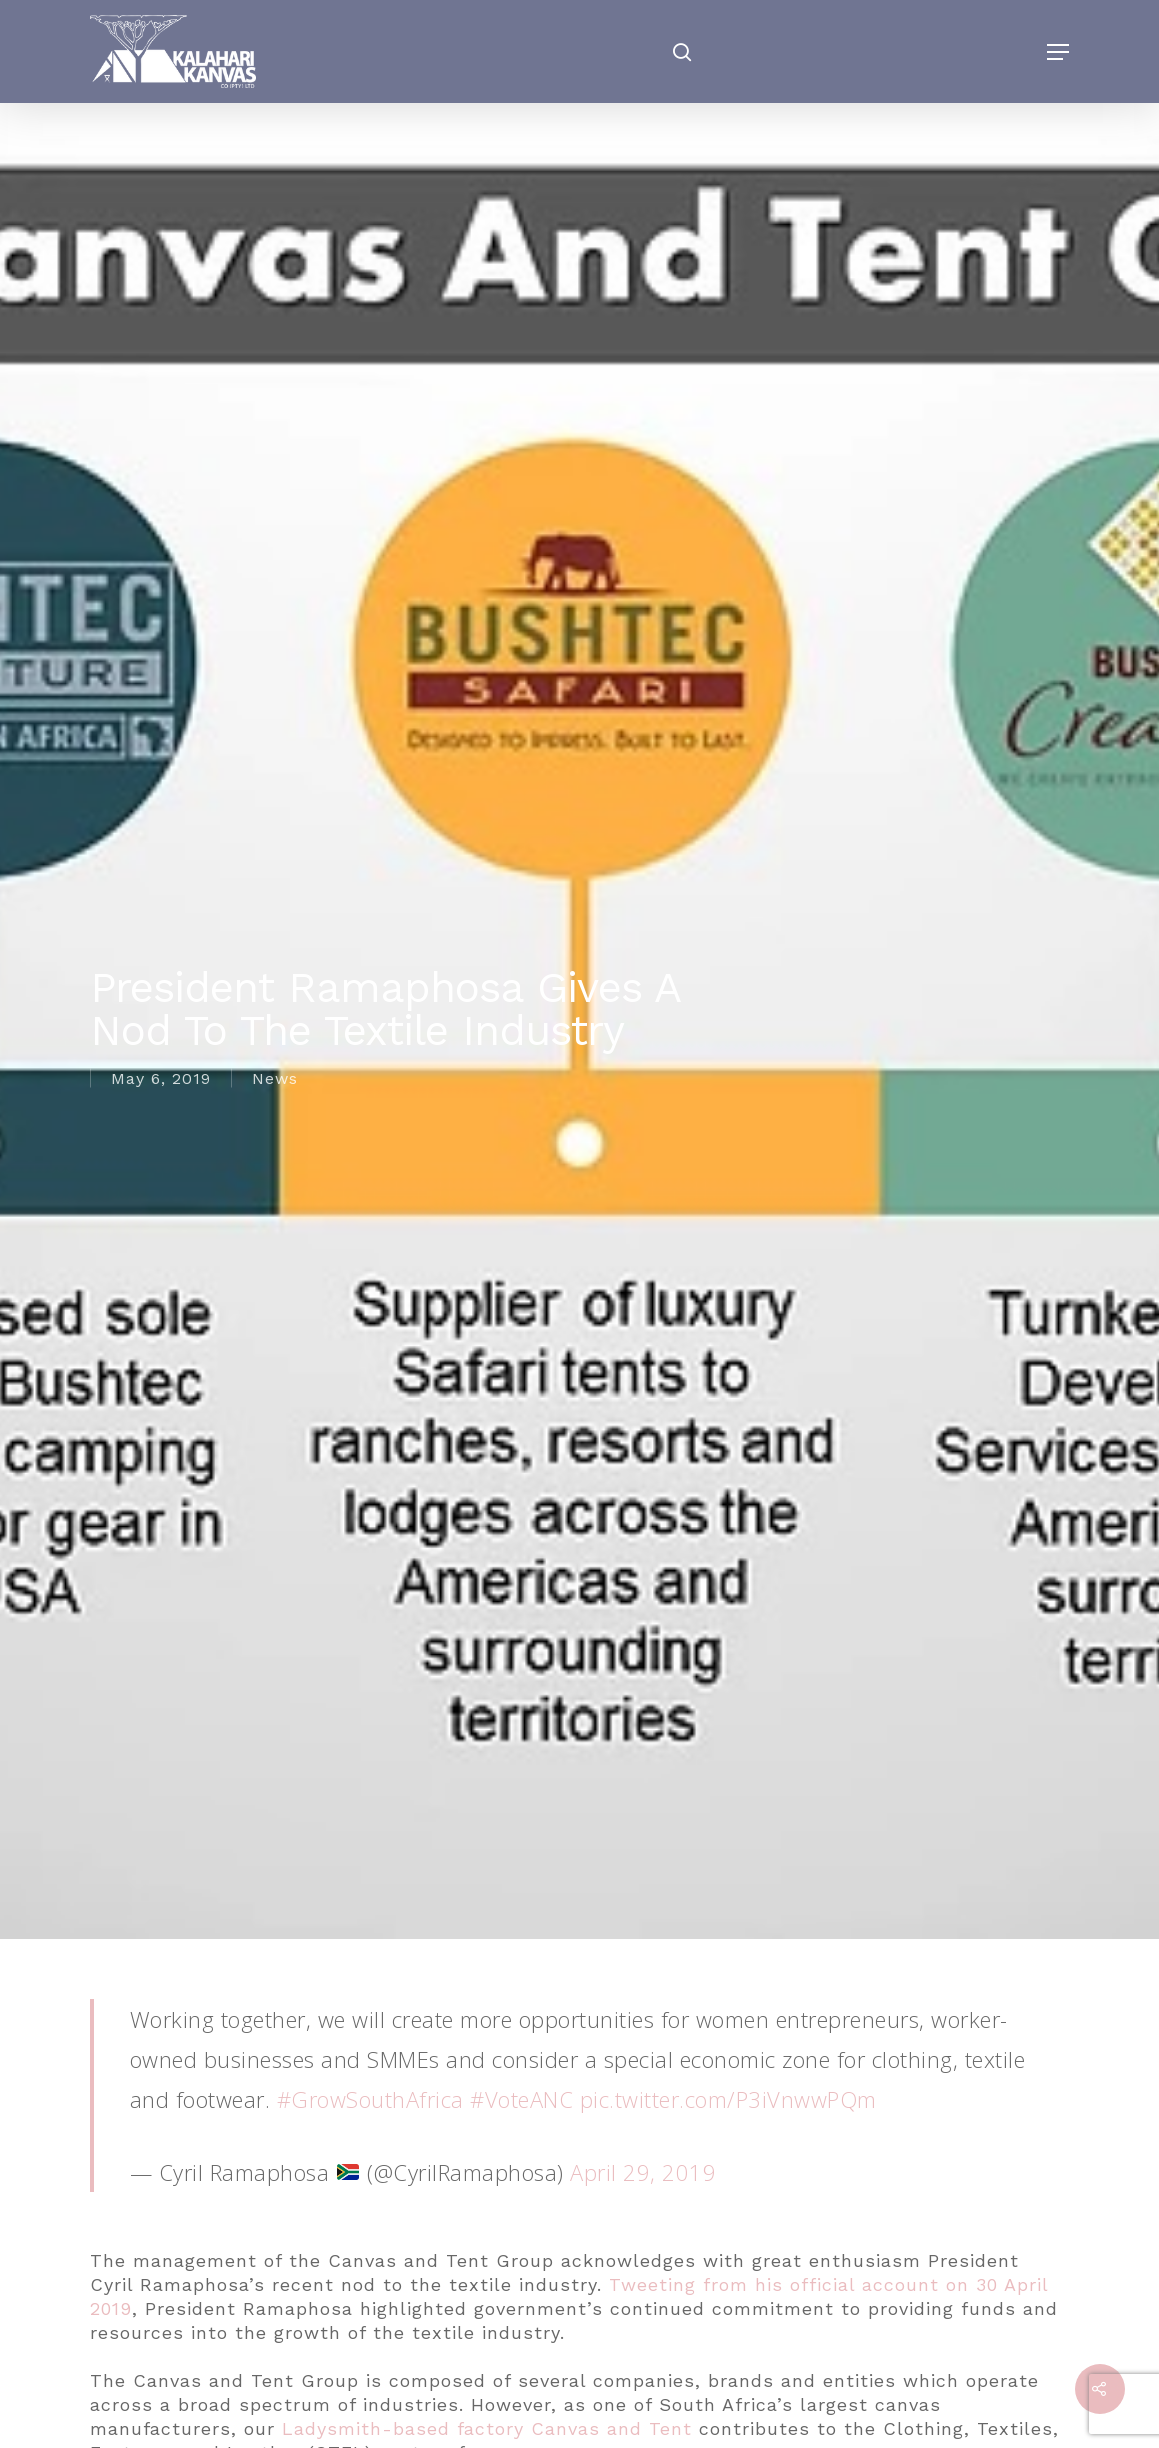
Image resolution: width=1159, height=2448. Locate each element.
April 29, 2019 (643, 2172)
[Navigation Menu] (1058, 52)
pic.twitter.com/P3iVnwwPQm (728, 2099)
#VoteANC (521, 2099)
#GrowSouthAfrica (370, 2099)
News (275, 1078)
